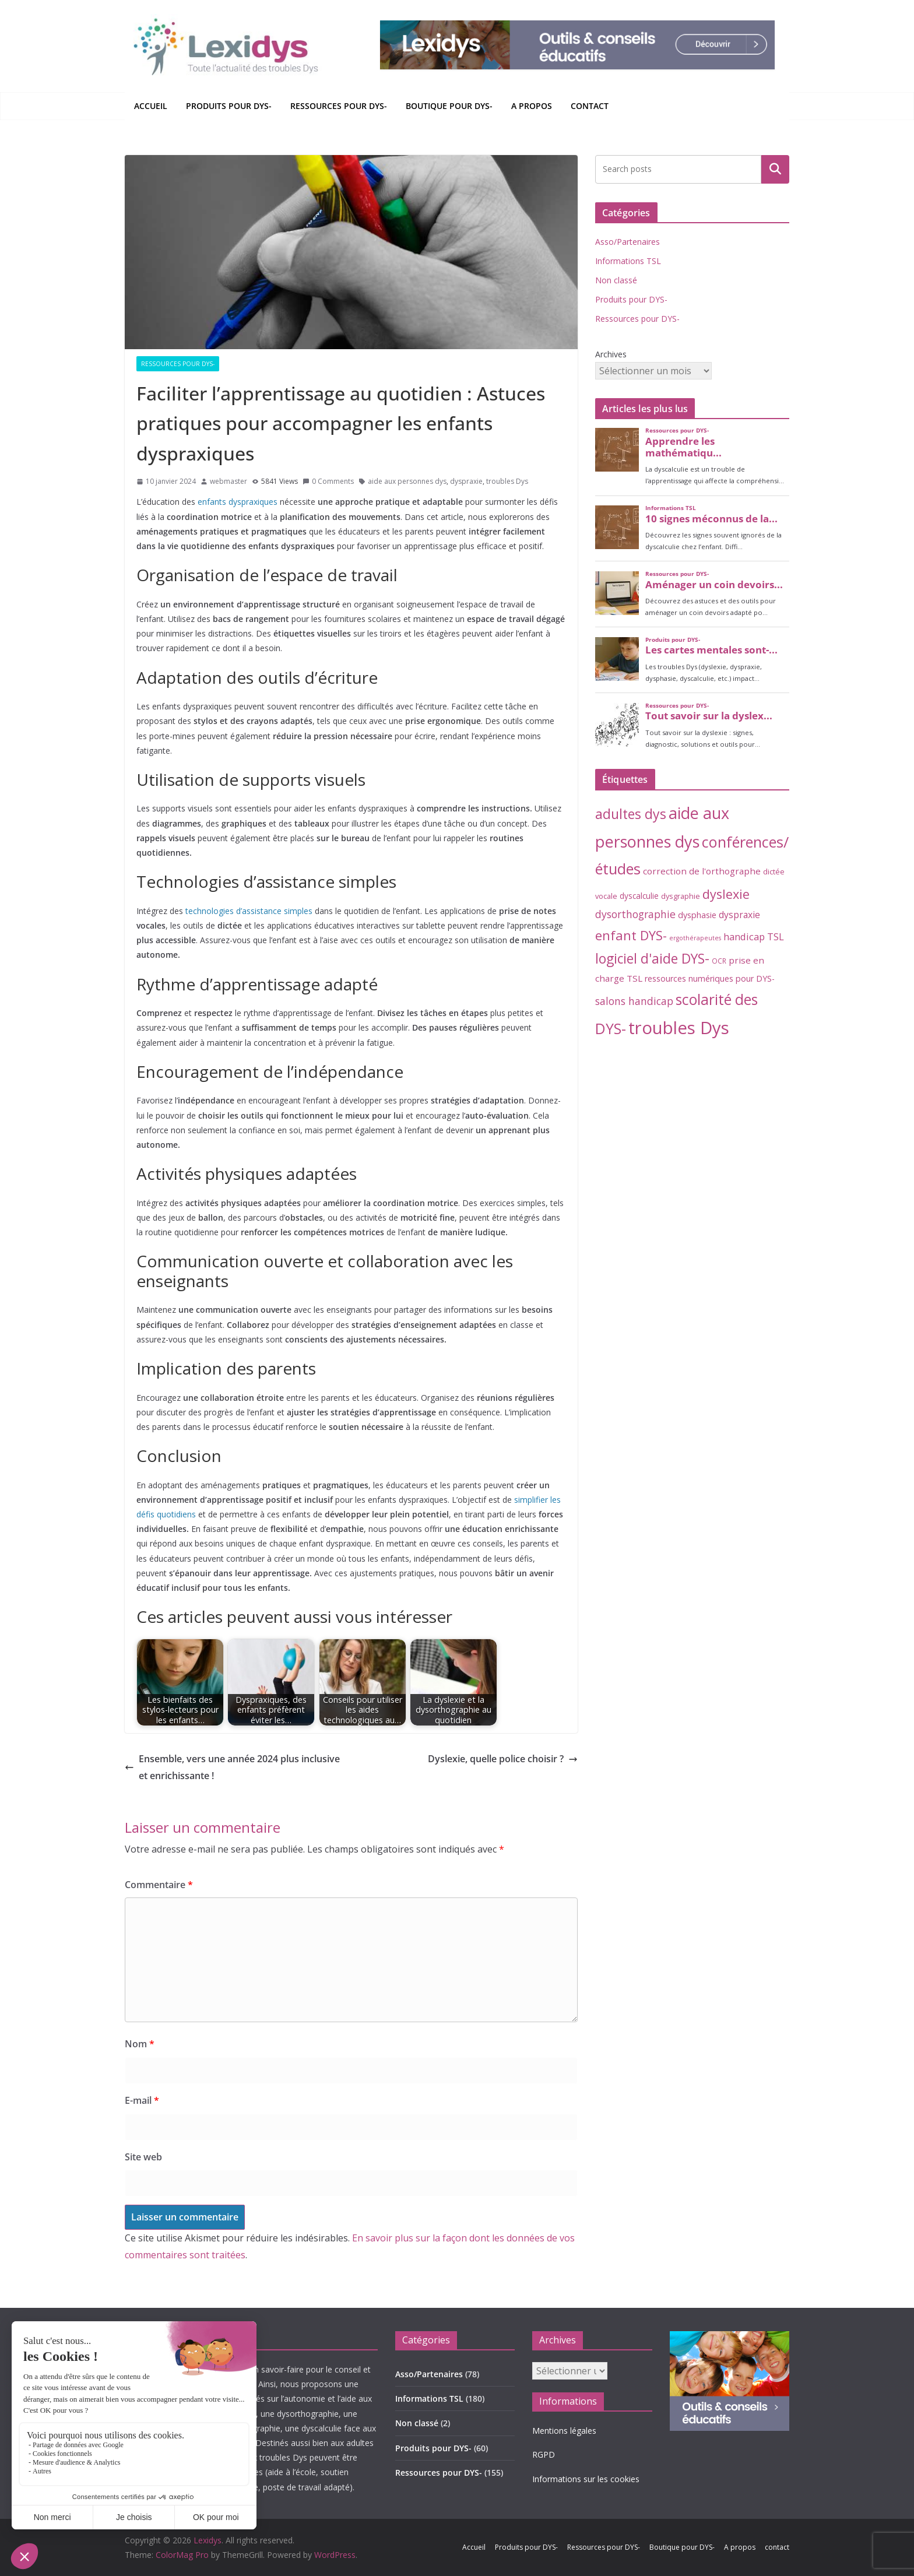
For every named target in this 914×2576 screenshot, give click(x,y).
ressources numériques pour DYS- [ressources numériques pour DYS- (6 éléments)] (710, 978)
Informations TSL (628, 260)
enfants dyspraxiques (237, 501)
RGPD (543, 2454)
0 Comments (328, 481)
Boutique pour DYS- (449, 105)
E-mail (142, 2100)
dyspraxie (466, 481)
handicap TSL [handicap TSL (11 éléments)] (753, 936)
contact (590, 105)
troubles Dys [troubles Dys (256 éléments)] (678, 1027)
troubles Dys (507, 481)
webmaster (228, 481)
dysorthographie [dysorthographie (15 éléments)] (635, 914)
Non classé (616, 280)
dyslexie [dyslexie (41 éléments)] (726, 893)
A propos (531, 105)
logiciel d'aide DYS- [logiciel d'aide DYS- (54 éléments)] (652, 959)
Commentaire (159, 1884)
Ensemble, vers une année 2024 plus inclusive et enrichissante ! (232, 1767)
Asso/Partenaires (627, 241)
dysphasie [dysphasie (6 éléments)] (697, 914)
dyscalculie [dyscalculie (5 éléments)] (639, 896)
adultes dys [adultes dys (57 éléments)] (630, 813)
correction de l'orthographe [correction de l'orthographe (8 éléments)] (702, 871)
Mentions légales (564, 2430)
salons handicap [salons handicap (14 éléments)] (634, 1001)
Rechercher (775, 169)
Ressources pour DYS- (338, 105)
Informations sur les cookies (585, 2478)
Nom (139, 2043)
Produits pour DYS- (229, 105)
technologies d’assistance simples (248, 910)
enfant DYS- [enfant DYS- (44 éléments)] (631, 935)
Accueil (150, 105)
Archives (611, 354)
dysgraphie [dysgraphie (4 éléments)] (680, 896)
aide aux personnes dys (407, 481)
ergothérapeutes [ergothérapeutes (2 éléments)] (695, 938)
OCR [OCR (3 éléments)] (719, 960)
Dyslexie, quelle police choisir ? (503, 1758)
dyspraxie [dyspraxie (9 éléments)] (739, 914)
